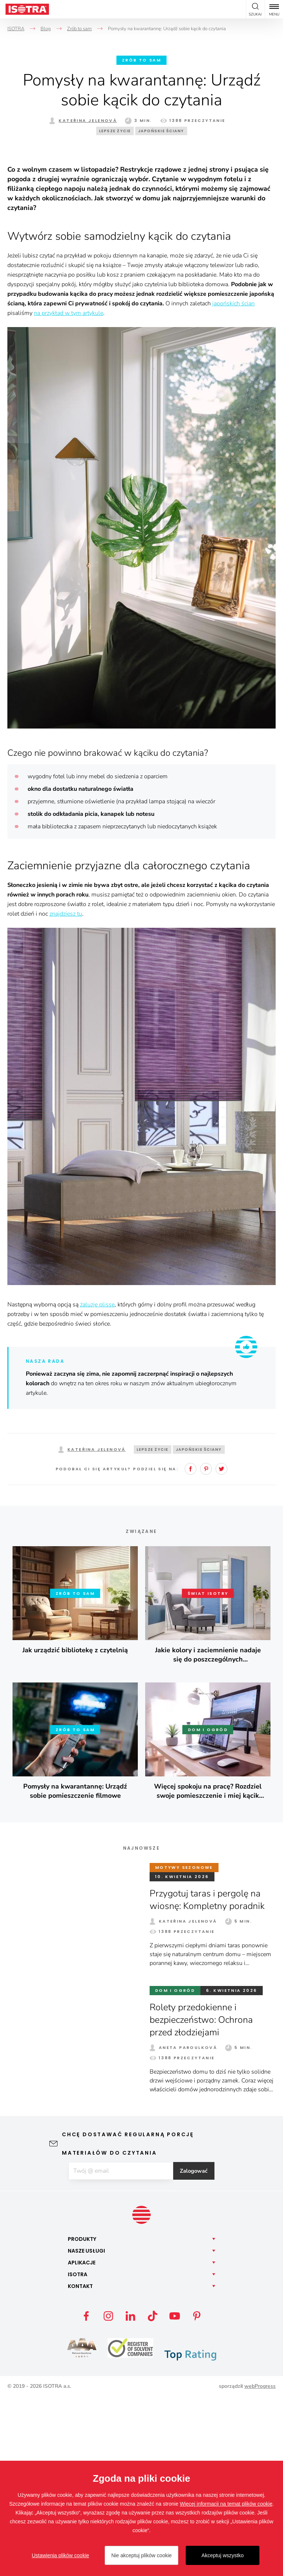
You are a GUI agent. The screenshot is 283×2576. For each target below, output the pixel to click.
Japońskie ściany (161, 131)
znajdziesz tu (65, 1092)
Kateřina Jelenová (88, 120)
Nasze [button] (86, 2429)
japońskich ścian (233, 481)
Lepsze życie (115, 131)
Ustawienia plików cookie (60, 2555)
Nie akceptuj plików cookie (141, 2555)
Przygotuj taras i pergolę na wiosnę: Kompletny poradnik (210, 2077)
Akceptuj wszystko (223, 2555)
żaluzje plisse (97, 1482)
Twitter (221, 1647)
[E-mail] (120, 2349)
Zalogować (200, 2349)
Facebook (190, 1647)
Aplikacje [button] (81, 2441)
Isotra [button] (77, 2453)
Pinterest (206, 1647)
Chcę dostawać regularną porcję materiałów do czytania (128, 2321)
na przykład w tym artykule (68, 491)
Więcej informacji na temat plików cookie (226, 2504)
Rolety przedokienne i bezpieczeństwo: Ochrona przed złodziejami (204, 2198)
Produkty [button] (82, 2418)
